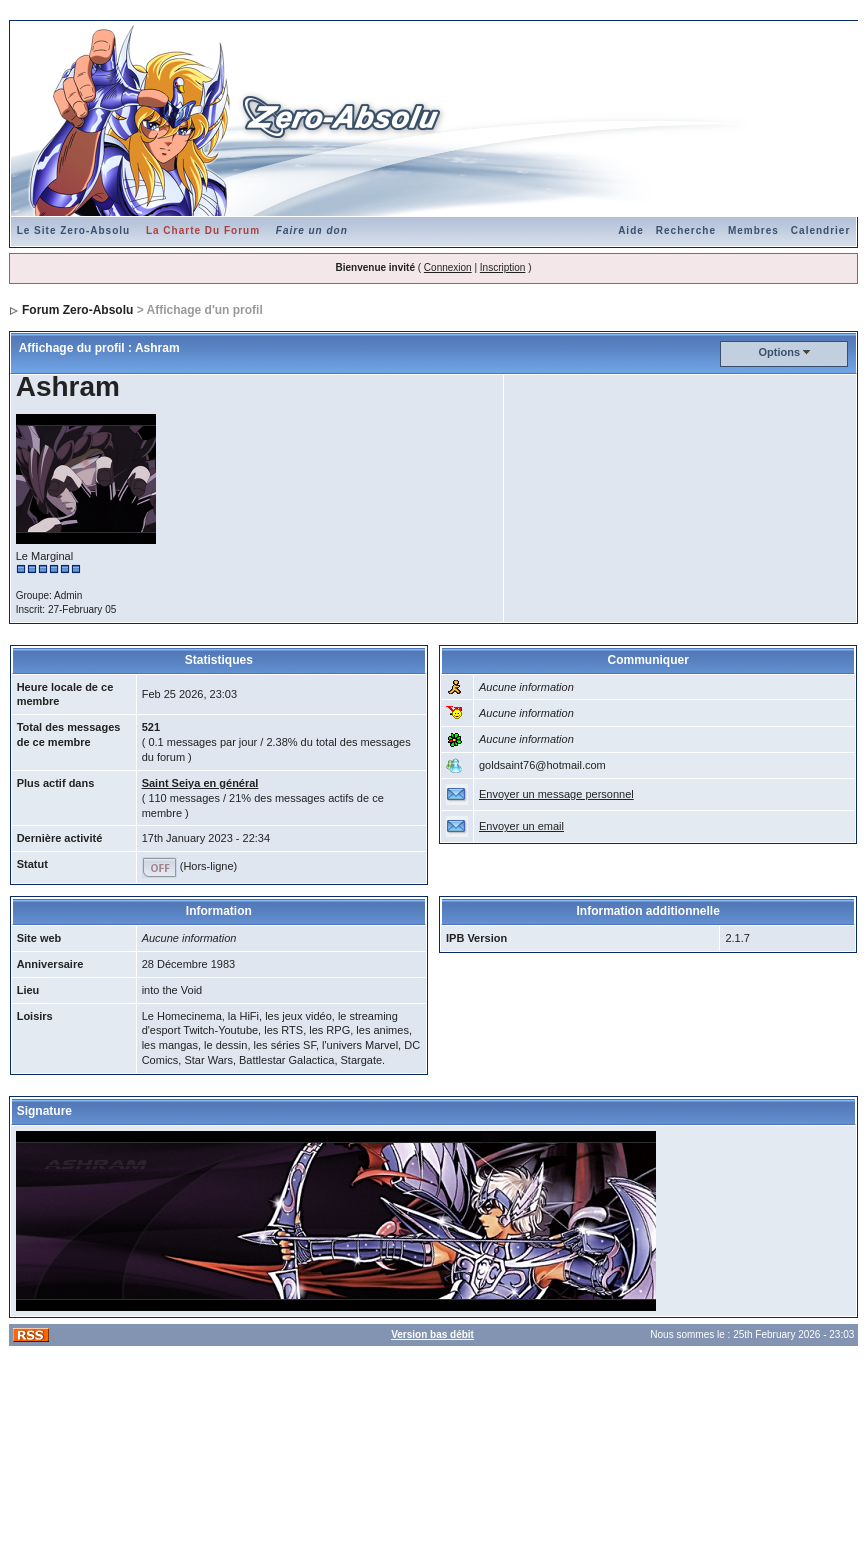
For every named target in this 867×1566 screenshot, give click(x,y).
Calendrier (820, 230)
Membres (753, 230)
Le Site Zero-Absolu (73, 230)
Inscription (503, 267)
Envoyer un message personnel (556, 794)
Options (780, 352)
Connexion (448, 267)
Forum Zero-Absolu (77, 310)
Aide (631, 230)
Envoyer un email (521, 826)
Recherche (686, 230)
